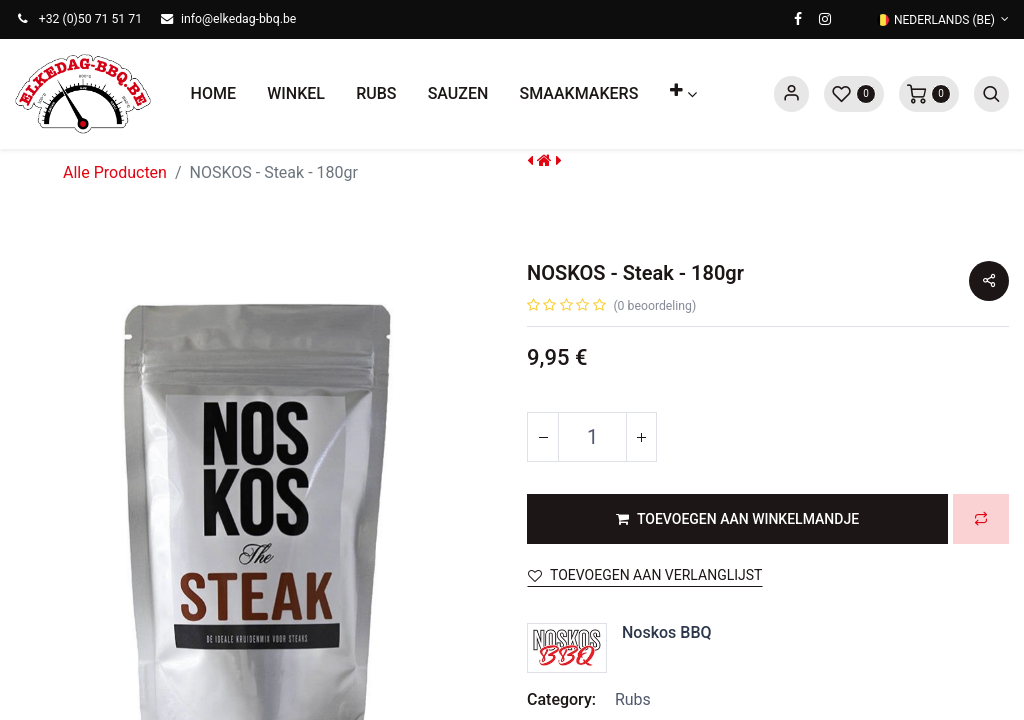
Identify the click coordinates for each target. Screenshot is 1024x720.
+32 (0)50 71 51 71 (90, 19)
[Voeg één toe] (641, 437)
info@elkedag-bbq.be (238, 19)
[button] (683, 94)
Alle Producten (115, 172)
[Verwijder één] (543, 437)
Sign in (791, 94)
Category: (561, 699)
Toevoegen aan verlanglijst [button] (645, 575)
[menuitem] (213, 94)
